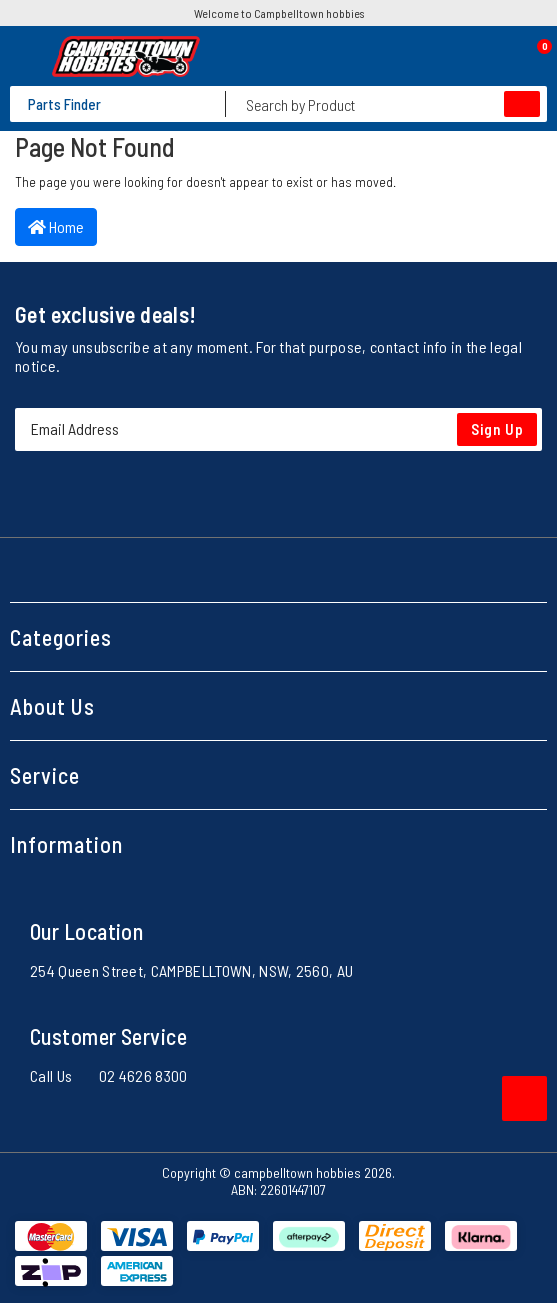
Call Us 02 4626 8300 (109, 1075)
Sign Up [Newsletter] (497, 429)
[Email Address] (278, 429)
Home (56, 226)
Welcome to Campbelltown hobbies (279, 13)
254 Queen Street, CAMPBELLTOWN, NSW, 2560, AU (191, 970)
